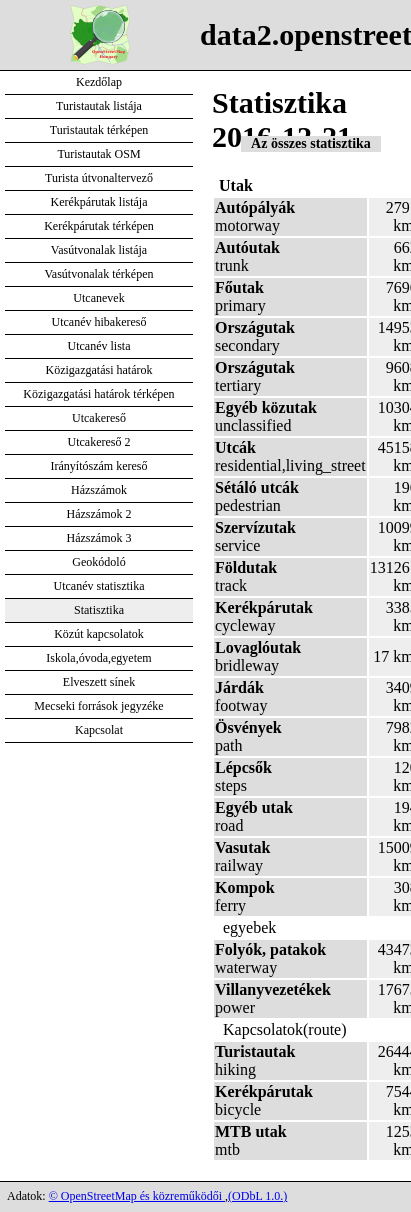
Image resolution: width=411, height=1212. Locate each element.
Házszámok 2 (99, 514)
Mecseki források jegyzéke (98, 706)
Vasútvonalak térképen (99, 274)
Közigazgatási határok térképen (98, 394)
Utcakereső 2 (99, 442)
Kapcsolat (99, 730)
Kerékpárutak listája (99, 202)
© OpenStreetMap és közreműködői (137, 1196)
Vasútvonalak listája (99, 250)
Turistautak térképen (99, 130)
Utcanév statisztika (99, 586)
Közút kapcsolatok (99, 634)
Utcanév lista (99, 346)
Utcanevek (98, 298)
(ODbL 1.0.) (257, 1196)
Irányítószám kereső (99, 466)
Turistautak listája (99, 106)
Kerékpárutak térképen (99, 226)
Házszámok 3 (99, 538)
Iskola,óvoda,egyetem (98, 658)
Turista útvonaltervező (99, 178)
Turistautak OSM (98, 154)
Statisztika (99, 610)
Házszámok (99, 490)
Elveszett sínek (99, 682)
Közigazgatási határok (99, 370)
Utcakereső (99, 418)
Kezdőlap (99, 82)
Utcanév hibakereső (99, 322)
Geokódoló (98, 562)
